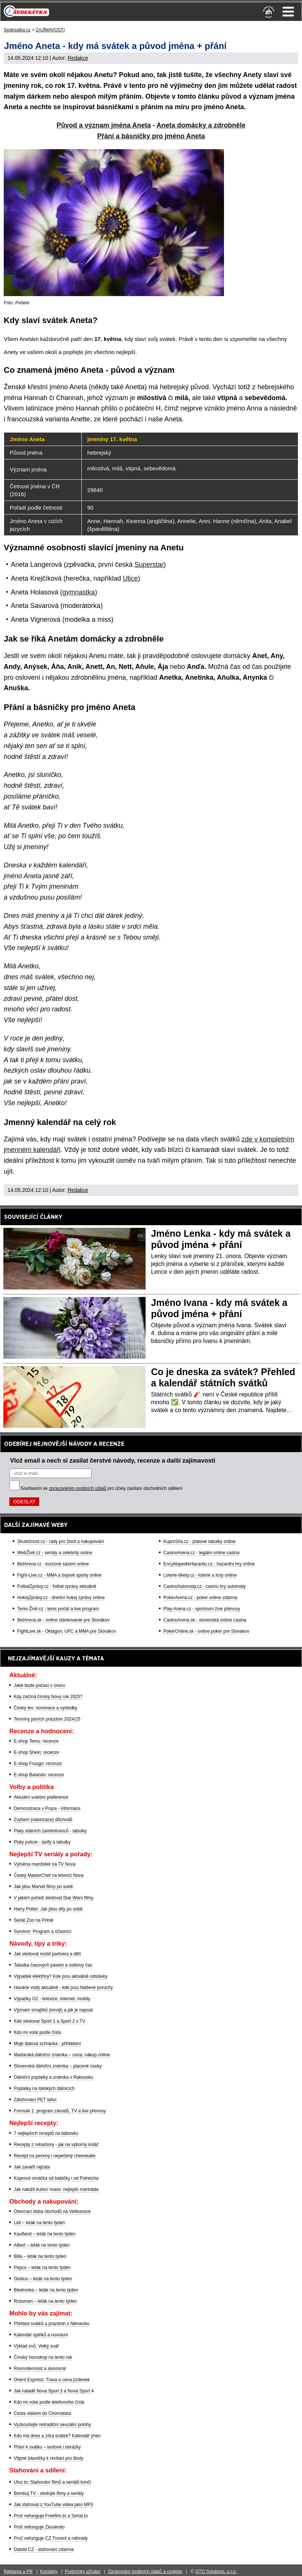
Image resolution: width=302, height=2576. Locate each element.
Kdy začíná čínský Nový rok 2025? (48, 1696)
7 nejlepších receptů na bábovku (46, 2133)
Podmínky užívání (82, 2571)
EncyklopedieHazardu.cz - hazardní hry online (209, 1564)
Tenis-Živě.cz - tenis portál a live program (58, 1608)
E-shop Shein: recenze (36, 1752)
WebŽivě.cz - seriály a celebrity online (54, 1552)
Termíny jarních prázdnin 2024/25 (47, 1719)
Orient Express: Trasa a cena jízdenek (52, 2379)
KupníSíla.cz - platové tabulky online (200, 1541)
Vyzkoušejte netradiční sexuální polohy (52, 2424)
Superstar (149, 564)
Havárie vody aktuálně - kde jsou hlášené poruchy (63, 1987)
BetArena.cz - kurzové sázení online (53, 1564)
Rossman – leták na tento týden (45, 2301)
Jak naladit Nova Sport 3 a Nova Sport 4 (54, 2391)
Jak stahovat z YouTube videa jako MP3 (53, 2504)
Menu (288, 11)
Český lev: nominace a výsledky (45, 1707)
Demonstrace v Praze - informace (47, 1808)
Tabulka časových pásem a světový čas (53, 1965)
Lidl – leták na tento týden (39, 2222)
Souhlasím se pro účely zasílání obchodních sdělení (102, 1488)
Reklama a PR (18, 2571)
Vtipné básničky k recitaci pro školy (48, 2458)
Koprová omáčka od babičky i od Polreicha (56, 2178)
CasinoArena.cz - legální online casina (202, 1552)
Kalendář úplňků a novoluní (41, 2334)
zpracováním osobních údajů (77, 1488)
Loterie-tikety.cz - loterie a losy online (200, 1575)
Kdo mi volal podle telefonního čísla (49, 2402)
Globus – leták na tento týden (43, 2278)
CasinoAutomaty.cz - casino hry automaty (205, 1586)
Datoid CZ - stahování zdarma (44, 2549)
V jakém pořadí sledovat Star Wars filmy (53, 1897)
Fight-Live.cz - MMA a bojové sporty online (59, 1575)
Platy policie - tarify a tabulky (42, 1842)
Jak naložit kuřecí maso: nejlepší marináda (56, 2189)
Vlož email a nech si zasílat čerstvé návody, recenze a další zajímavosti (112, 1460)
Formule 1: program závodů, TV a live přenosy (60, 2111)
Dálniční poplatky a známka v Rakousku (53, 2077)
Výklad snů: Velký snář (36, 2346)
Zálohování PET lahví (35, 2099)
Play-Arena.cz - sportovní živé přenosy (202, 1608)
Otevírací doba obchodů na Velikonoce (52, 2211)
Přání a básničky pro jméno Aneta (151, 136)
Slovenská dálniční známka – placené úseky (58, 2066)
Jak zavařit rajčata (32, 2167)
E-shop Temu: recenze (36, 1741)
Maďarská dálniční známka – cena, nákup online (62, 2054)
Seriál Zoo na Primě (33, 1920)
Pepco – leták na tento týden (42, 2267)
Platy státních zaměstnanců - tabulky (50, 1830)
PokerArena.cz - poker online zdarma (200, 1597)
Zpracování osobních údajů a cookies (145, 2571)
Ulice (130, 578)
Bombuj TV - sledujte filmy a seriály (49, 2493)
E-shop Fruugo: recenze (38, 1763)
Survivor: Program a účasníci (42, 1931)
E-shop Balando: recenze (39, 1774)
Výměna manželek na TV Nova (44, 1864)
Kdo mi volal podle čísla (37, 2032)
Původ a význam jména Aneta (104, 125)
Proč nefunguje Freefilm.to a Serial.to (51, 2515)
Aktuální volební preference (41, 1797)
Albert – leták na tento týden (41, 2245)
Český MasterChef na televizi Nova (49, 1875)
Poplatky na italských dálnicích (44, 2088)
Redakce (78, 58)
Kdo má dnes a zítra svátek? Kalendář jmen (57, 2435)
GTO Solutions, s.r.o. (216, 2571)
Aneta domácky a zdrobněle (200, 125)
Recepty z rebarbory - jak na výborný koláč (56, 2144)
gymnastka (78, 592)
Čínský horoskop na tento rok (43, 2357)
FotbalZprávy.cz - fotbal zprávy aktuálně (56, 1586)
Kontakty (48, 2571)
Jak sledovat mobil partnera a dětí (47, 1953)
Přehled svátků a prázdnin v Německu (51, 2323)
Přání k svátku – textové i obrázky (47, 2447)
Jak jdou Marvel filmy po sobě (43, 1886)
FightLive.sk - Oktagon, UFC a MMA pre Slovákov (66, 1631)
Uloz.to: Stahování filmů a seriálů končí (52, 2482)
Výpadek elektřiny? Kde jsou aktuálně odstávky (61, 1976)
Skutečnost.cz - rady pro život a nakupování (60, 1541)
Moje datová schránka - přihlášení (47, 2043)
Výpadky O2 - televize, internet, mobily (52, 1998)
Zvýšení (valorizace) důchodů (43, 1819)
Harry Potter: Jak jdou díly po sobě (48, 1909)
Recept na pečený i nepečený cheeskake (55, 2155)
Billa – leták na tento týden (40, 2256)
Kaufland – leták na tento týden (44, 2234)
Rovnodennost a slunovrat (40, 2368)
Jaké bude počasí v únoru (39, 1685)
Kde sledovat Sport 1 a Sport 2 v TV (49, 2021)
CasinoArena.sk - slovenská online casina (205, 1620)
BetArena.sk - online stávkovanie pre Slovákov (63, 1620)
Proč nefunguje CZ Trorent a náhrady (51, 2538)
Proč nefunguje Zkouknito (39, 2527)
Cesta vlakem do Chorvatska (42, 2413)
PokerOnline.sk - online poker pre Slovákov (206, 1631)
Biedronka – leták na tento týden (46, 2290)
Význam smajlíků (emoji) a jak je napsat (53, 2010)
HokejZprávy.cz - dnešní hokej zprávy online (61, 1597)
